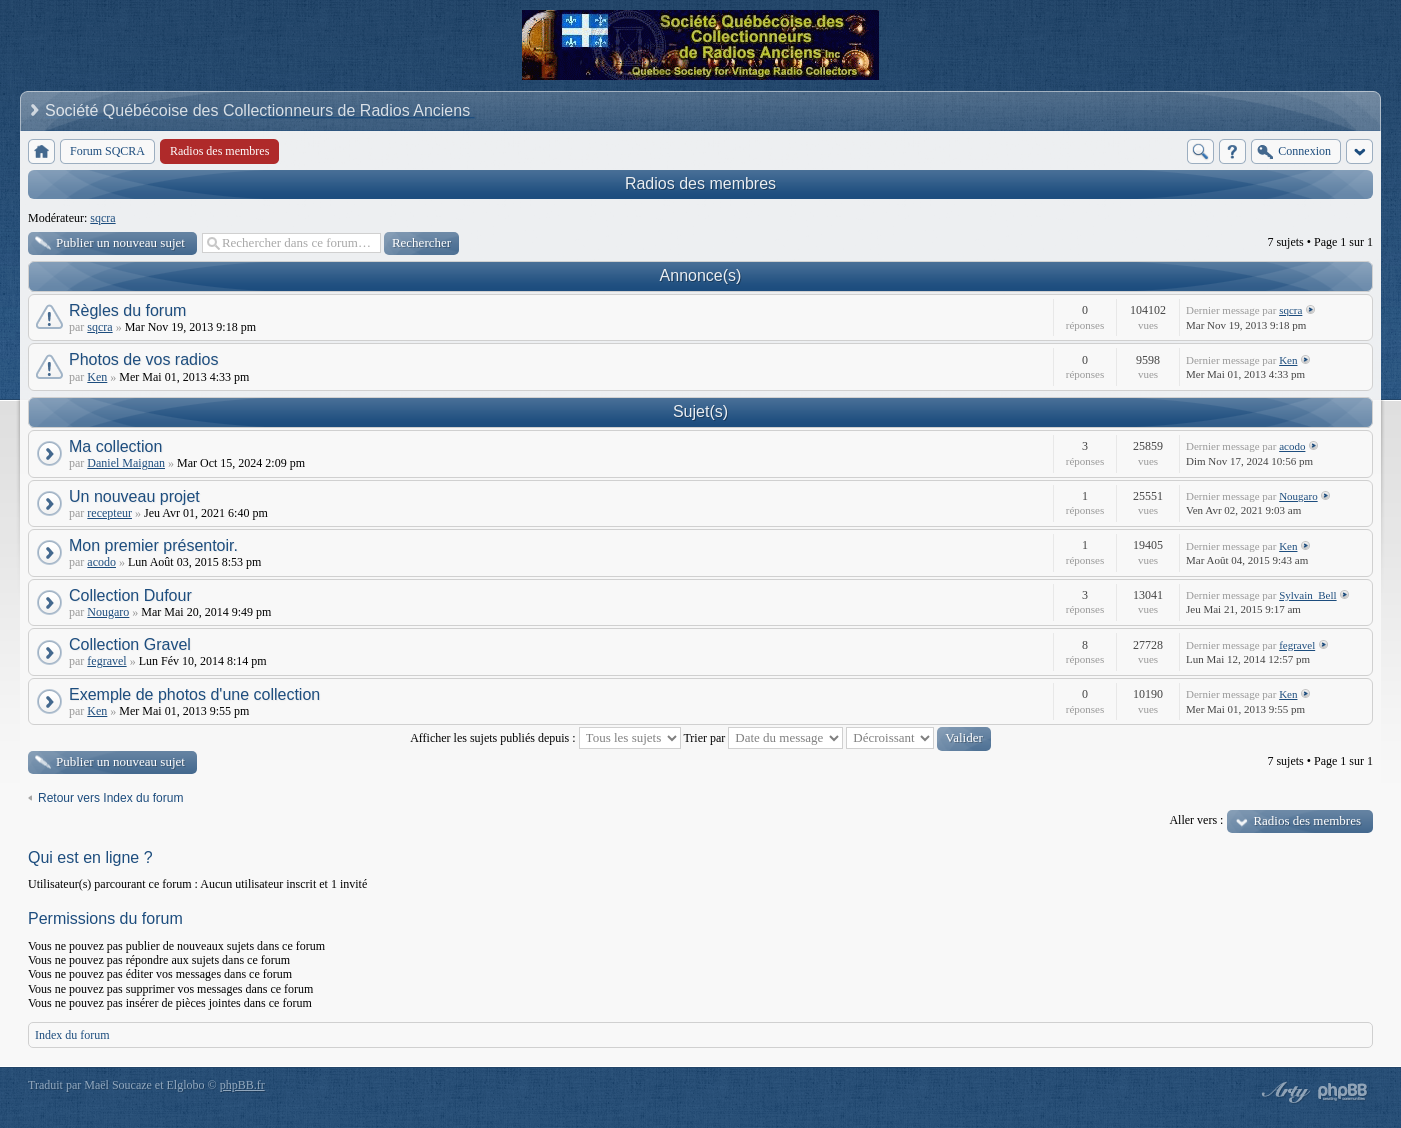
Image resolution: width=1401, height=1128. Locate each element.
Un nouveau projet (134, 496)
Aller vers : (1196, 820)
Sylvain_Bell (1307, 595)
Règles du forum (127, 310)
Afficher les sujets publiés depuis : (545, 738)
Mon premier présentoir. (153, 545)
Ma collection (115, 446)
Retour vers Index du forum (110, 798)
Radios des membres (700, 183)
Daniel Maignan (126, 463)
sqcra (102, 218)
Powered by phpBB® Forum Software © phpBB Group (1343, 1092)
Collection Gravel (130, 644)
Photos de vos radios (143, 359)
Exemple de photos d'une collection (194, 694)
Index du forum (72, 1035)
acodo (1292, 446)
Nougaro (1298, 496)
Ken (97, 377)
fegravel (106, 661)
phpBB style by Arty (1283, 1092)
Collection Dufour (130, 595)
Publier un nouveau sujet (120, 242)
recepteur (109, 513)
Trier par (763, 738)
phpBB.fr (242, 1085)
